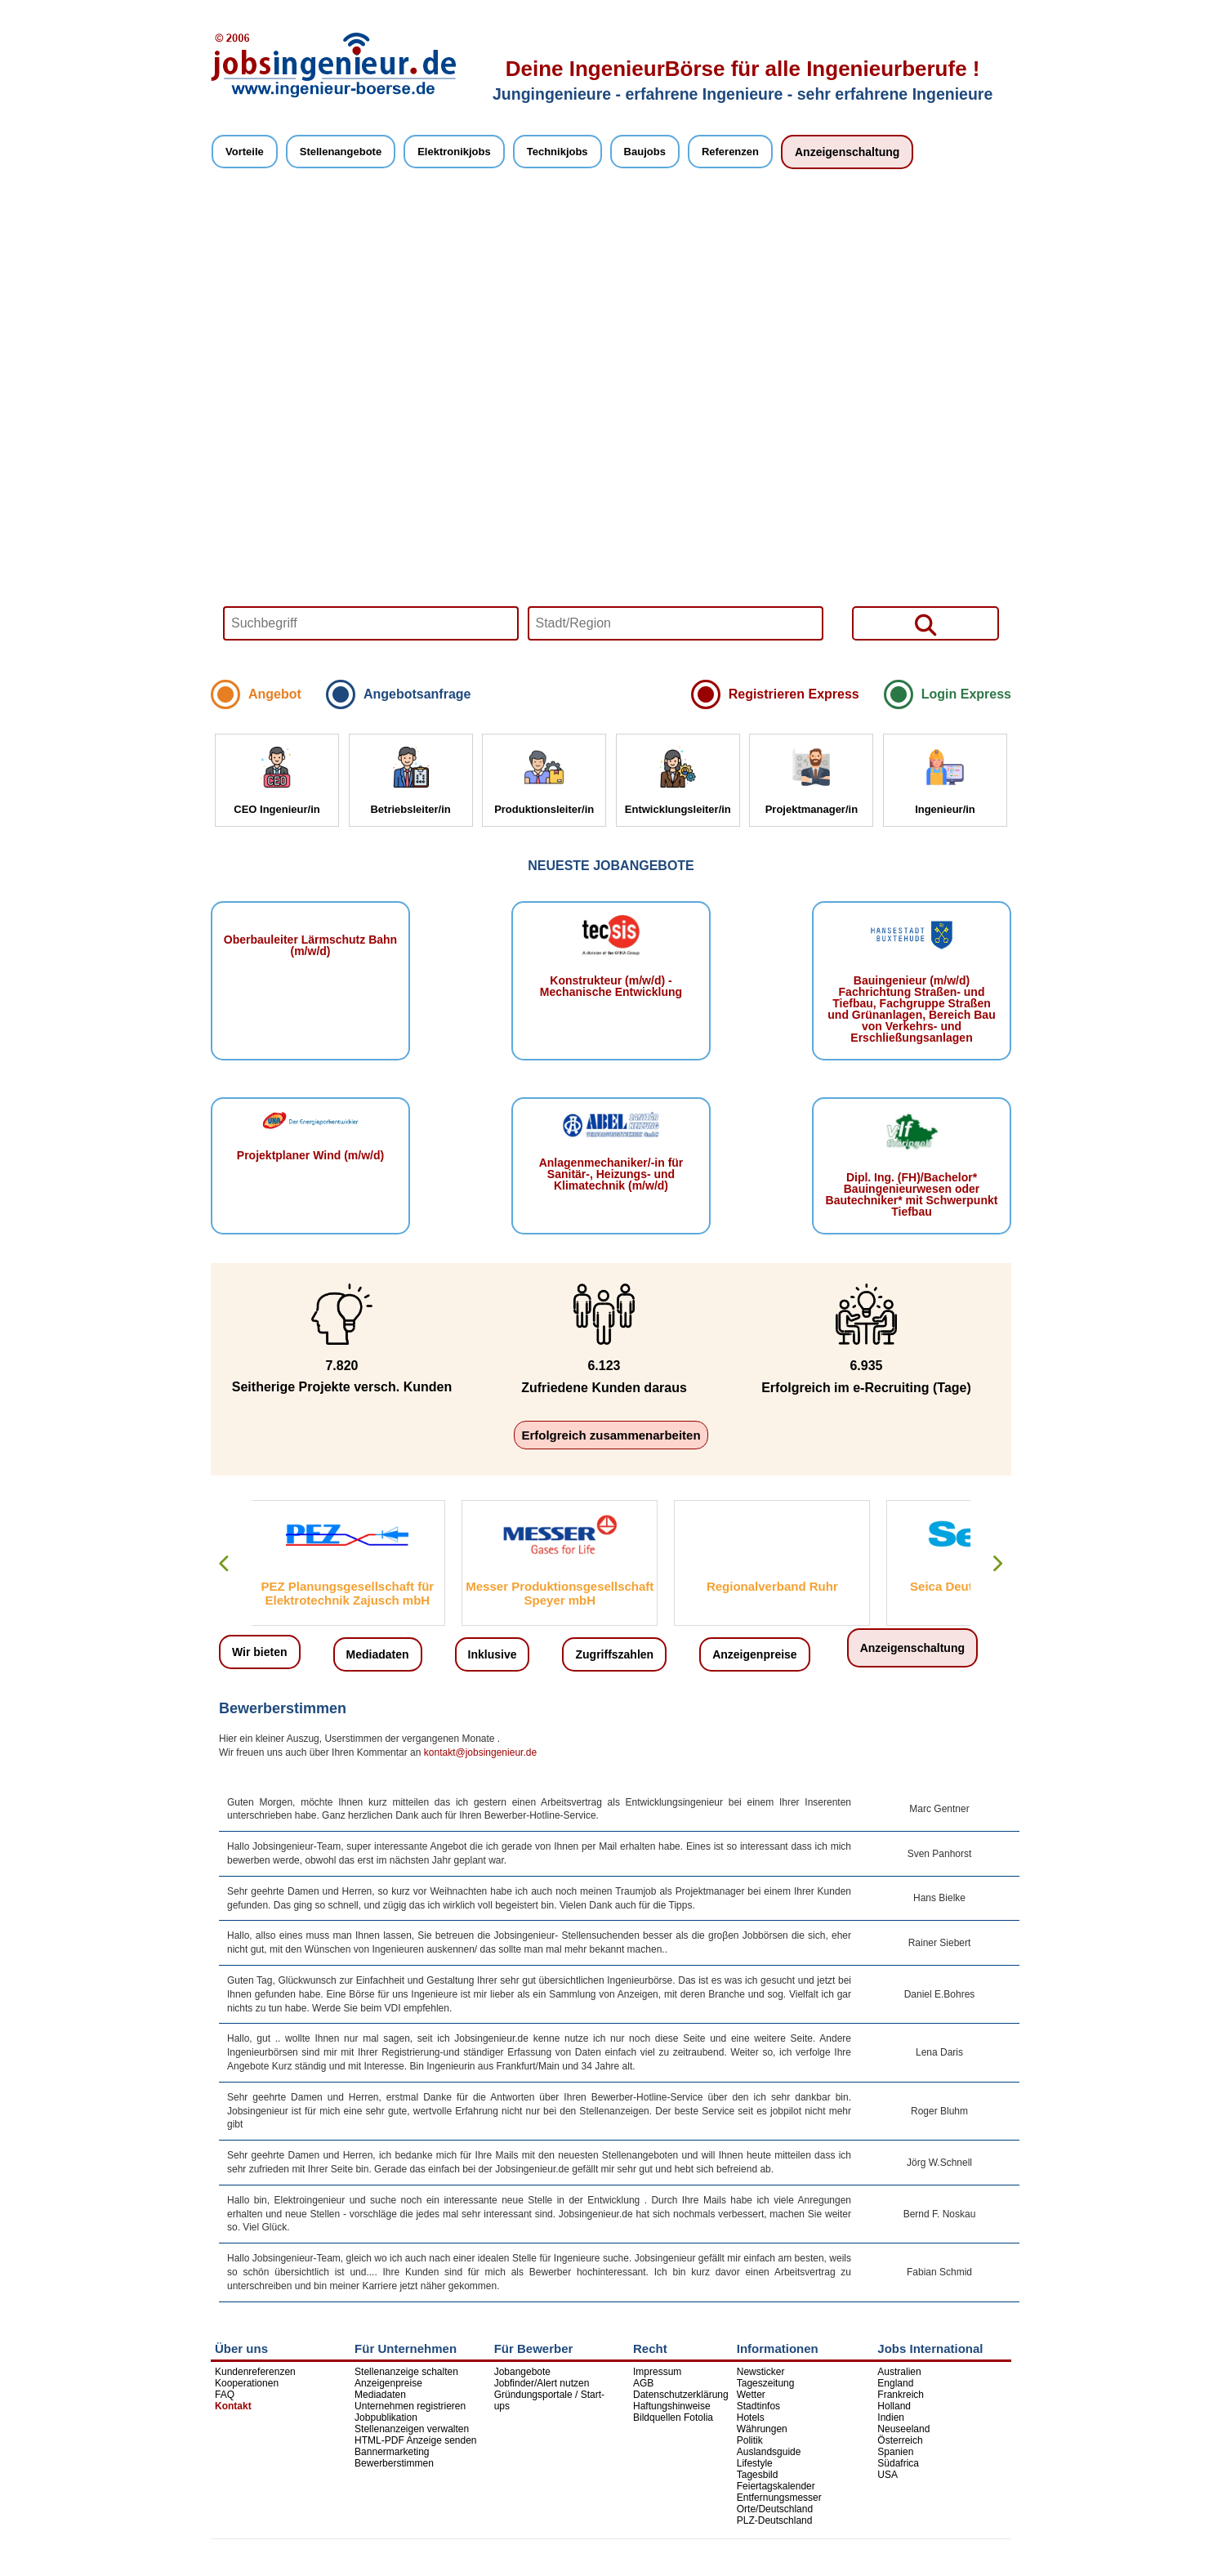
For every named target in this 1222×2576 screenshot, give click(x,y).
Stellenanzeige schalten (406, 2371)
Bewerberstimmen (394, 2463)
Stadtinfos (758, 2406)
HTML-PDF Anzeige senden (415, 2440)
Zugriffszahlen (614, 1654)
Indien (890, 2417)
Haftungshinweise (672, 2406)
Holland (894, 2406)
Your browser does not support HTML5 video (611, 430)
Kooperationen (247, 2383)
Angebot (274, 694)
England (895, 2383)
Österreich (899, 2440)
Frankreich (900, 2394)
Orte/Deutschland (775, 2509)
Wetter (751, 2394)
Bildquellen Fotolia (673, 2417)
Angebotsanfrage (417, 694)
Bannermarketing (392, 2452)
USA (887, 2474)
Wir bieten (260, 1652)
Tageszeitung (766, 2383)
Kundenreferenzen (255, 2371)
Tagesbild (757, 2474)
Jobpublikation (386, 2417)
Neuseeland (903, 2429)
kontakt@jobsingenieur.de (480, 1752)
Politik (750, 2440)
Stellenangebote (340, 151)
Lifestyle (755, 2463)
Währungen (762, 2429)
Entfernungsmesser (779, 2497)
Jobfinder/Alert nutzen (542, 2383)
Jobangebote (522, 2371)
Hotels (751, 2417)
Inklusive (492, 1654)
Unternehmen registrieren (410, 2406)
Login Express (966, 694)
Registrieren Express (794, 694)
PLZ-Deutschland (775, 2520)
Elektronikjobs (454, 151)
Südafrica (898, 2463)
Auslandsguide (769, 2452)
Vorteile (244, 151)
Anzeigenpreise (754, 1654)
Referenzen (730, 151)
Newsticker (761, 2371)
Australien (899, 2371)
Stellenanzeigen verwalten (412, 2429)
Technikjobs (557, 151)
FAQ (224, 2394)
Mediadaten (377, 1654)
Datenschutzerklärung (681, 2394)
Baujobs (645, 151)
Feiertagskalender (776, 2486)
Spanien (895, 2452)
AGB (643, 2383)
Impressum (657, 2371)
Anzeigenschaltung (847, 151)
